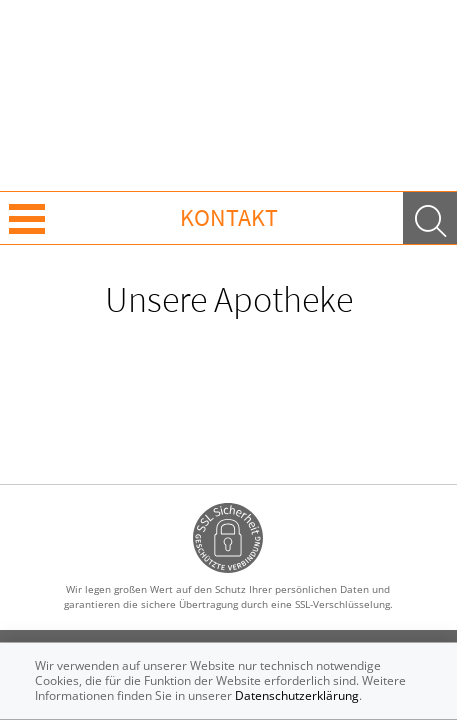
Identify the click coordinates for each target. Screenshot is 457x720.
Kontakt (229, 217)
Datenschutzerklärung (297, 695)
